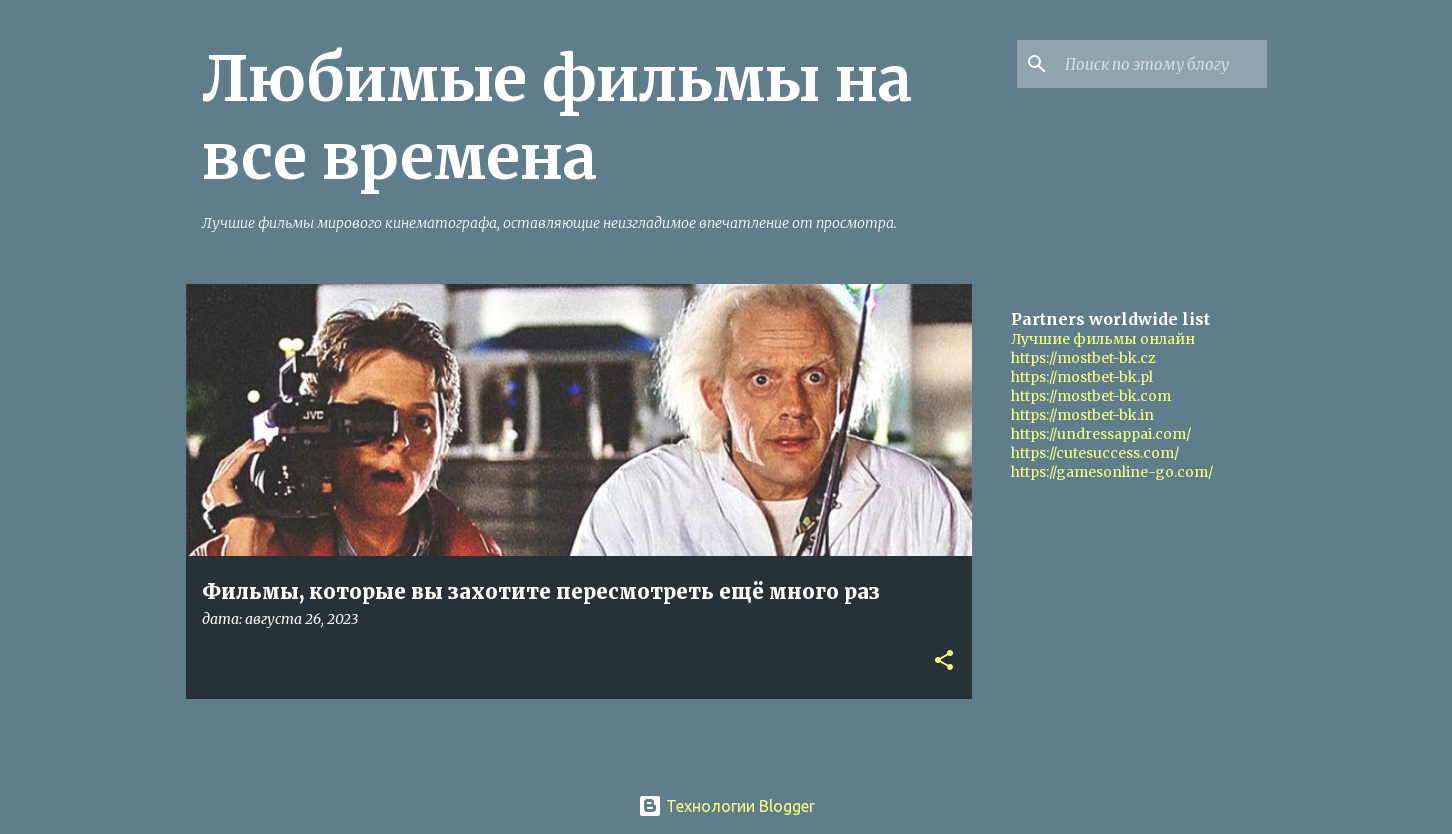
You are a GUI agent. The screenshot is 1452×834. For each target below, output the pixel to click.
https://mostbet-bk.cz (1083, 358)
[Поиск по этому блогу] (1162, 64)
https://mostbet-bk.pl (1082, 377)
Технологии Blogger (726, 806)
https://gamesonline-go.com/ (1112, 472)
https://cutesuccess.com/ (1095, 453)
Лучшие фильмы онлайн (1103, 339)
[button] (944, 661)
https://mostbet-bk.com (1091, 396)
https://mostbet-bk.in (1082, 415)
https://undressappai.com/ (1101, 434)
